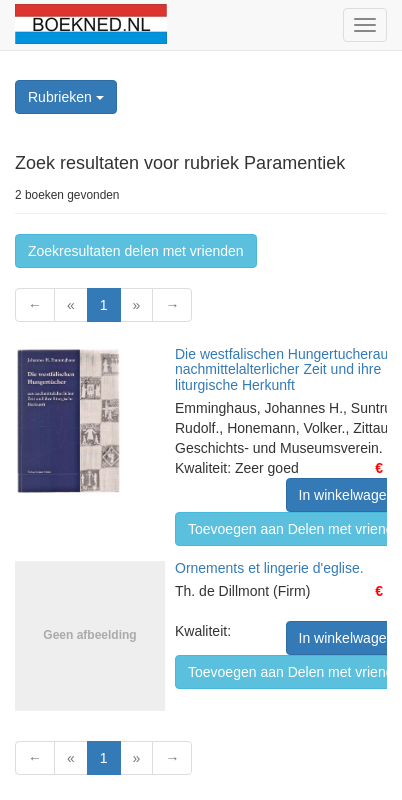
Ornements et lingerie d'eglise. (269, 568)
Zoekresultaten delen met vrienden (136, 251)
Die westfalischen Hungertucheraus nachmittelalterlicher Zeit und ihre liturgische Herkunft (285, 369)
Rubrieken (66, 97)
